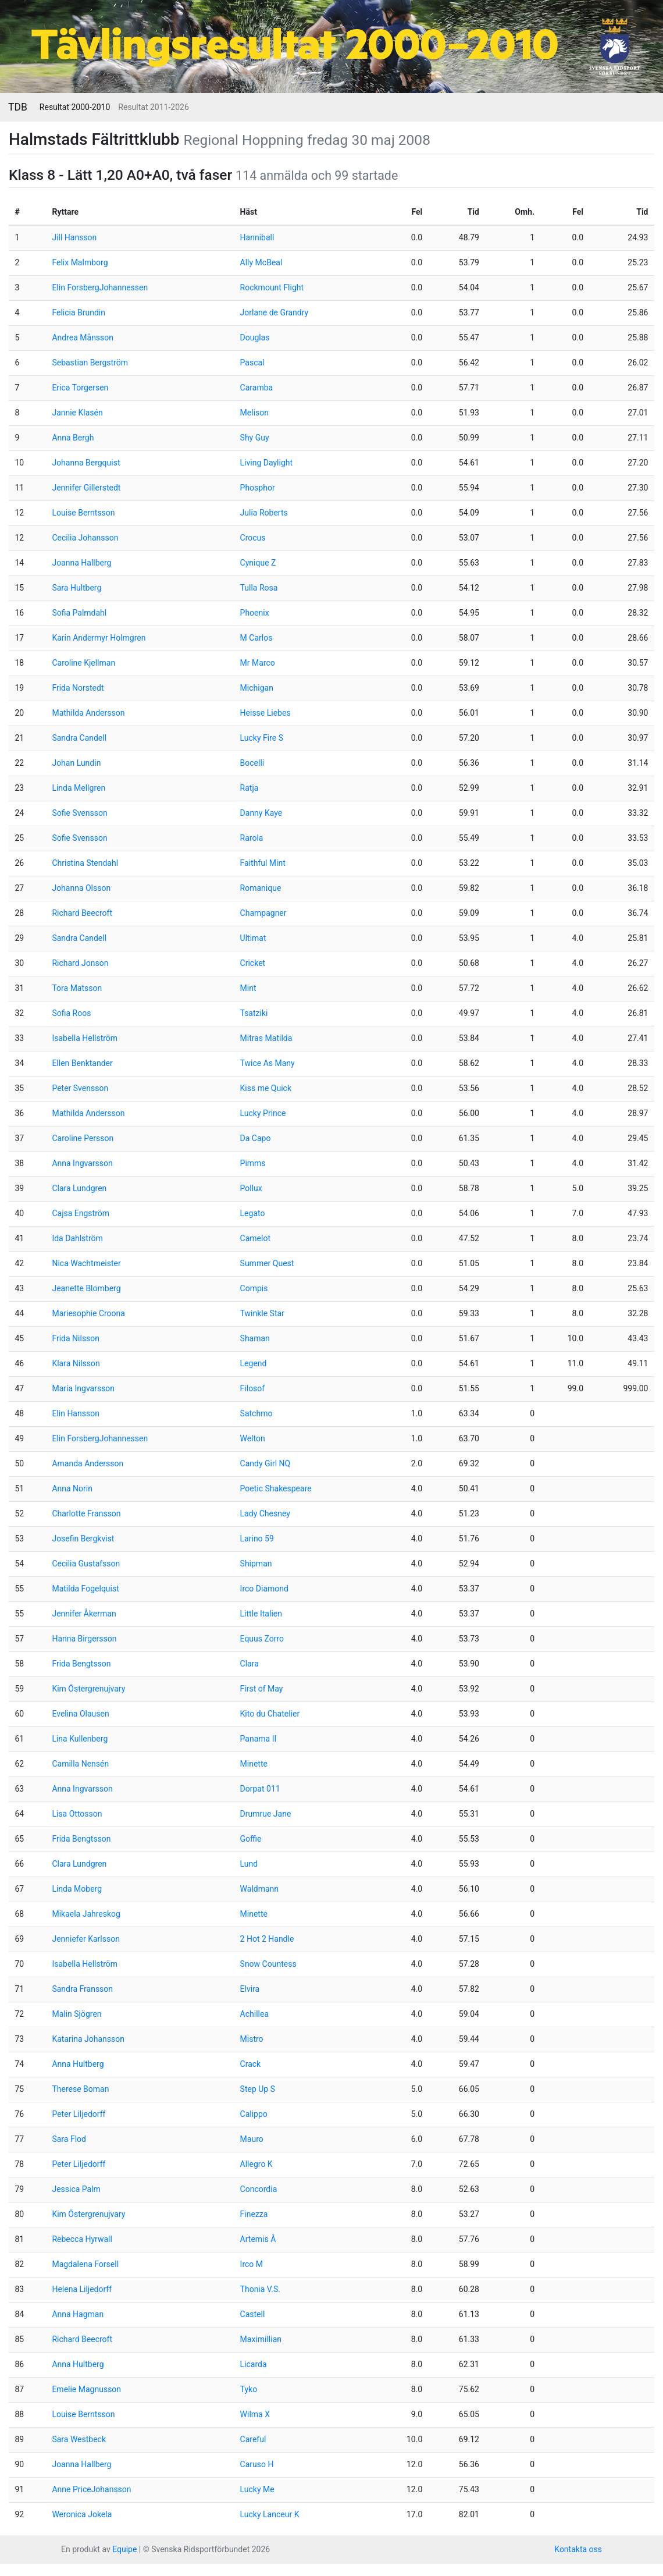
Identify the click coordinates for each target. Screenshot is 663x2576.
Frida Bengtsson (81, 1663)
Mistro (251, 2039)
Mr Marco (257, 662)
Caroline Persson (82, 1138)
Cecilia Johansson (85, 537)
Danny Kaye (261, 813)
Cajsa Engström (80, 1213)
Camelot (255, 1238)
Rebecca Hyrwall (82, 2239)
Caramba (256, 387)
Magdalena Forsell (85, 2264)
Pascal (252, 362)
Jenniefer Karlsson (86, 1938)
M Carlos (256, 637)
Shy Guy (254, 437)
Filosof (252, 1388)
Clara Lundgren (79, 1188)
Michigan (256, 687)
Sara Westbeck (79, 2439)
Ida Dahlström (77, 1238)
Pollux (251, 1188)
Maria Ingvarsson (83, 1388)
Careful (253, 2439)
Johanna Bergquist (86, 462)
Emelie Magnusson (86, 2389)
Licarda (253, 2364)
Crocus (253, 537)
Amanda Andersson (87, 1463)
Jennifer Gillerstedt (86, 487)
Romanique (260, 888)
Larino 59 (257, 1538)
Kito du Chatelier (270, 1713)
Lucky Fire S (261, 737)
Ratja (249, 788)
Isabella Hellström (84, 1038)
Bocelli (252, 763)
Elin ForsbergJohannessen (100, 287)
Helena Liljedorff (82, 2289)
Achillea (254, 2014)
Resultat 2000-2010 (75, 107)
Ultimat (253, 938)
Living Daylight (266, 462)
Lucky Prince (263, 1113)
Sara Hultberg (76, 587)
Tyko (249, 2389)
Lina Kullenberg (80, 1738)
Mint (248, 988)
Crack (250, 2064)
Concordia (258, 2189)
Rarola (251, 838)
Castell (252, 2314)
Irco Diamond (264, 1588)
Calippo (254, 2114)
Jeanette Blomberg (86, 1288)
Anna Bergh (73, 437)
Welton (252, 1438)
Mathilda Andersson (88, 712)
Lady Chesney (265, 1513)
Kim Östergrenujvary (88, 1688)
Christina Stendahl (85, 863)
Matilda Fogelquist (85, 1588)
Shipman (256, 1563)
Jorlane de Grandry (274, 312)
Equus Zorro (262, 1638)
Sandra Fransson (82, 1989)
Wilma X (255, 2414)
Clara (249, 1663)
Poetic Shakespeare (276, 1488)
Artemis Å (258, 2239)
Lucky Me (257, 2489)
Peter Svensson (80, 1088)
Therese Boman (80, 2089)
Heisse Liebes (265, 712)
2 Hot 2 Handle (267, 1938)
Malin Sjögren (76, 2014)
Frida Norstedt (78, 687)
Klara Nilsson (75, 1363)
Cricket (253, 963)
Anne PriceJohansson (91, 2489)
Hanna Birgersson (84, 1638)
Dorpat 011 (260, 1788)
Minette (254, 1763)
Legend (253, 1363)
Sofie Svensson (79, 813)
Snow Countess (268, 1964)
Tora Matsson (77, 988)
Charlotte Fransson (86, 1513)
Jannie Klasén (77, 412)
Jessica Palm (76, 2189)
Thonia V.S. (260, 2289)
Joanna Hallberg (81, 562)
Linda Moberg (77, 1888)
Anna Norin (72, 1488)
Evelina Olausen (80, 1713)
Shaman (255, 1338)
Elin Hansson (75, 1413)
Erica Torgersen (80, 387)
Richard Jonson (80, 963)
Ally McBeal (261, 262)
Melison (254, 412)
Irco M (251, 2264)
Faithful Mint (263, 863)
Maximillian (260, 2339)
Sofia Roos (71, 1013)
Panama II (258, 1738)
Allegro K (256, 2164)
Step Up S (257, 2089)
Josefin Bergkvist (83, 1538)
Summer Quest (267, 1263)
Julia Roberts (264, 512)
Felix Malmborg (80, 262)
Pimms (253, 1163)
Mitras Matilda (266, 1038)
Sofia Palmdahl (79, 612)
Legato (252, 1213)
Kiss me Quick (265, 1088)
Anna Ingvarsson (82, 1163)
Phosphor (257, 487)
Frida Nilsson (75, 1338)
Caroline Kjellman (83, 662)
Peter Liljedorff (78, 2114)
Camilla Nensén (80, 1763)
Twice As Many (267, 1063)
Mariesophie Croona (88, 1313)
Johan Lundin (76, 763)
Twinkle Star (262, 1313)
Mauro (251, 2139)
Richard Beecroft (82, 913)
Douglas (255, 337)
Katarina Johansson (88, 2039)
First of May (261, 1688)
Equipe (124, 2549)
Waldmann (259, 1888)
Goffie (251, 1838)
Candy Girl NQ (265, 1463)
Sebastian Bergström (90, 362)
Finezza (254, 2214)
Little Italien (261, 1613)
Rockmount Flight (272, 287)
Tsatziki (254, 1013)
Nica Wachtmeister (86, 1263)
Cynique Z (258, 562)
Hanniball (257, 237)
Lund (249, 1863)
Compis (254, 1288)
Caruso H (257, 2464)
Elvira (250, 1989)
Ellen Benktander (82, 1063)
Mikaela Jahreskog (86, 1913)
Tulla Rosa (259, 587)
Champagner (263, 913)
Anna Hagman (78, 2314)
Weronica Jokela (82, 2514)
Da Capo (255, 1138)
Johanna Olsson (81, 888)
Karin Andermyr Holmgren (98, 637)
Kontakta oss (578, 2549)
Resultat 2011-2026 (153, 107)
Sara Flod (69, 2139)
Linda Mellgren (78, 788)
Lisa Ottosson (77, 1813)
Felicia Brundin (78, 312)
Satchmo (256, 1413)
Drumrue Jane (265, 1813)
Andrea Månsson (82, 337)
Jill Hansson (74, 237)
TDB (17, 107)
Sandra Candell (79, 737)
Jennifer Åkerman (84, 1613)
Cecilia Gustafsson (86, 1563)
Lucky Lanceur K (270, 2514)
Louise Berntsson (83, 512)
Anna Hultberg (78, 2064)
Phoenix (254, 612)
